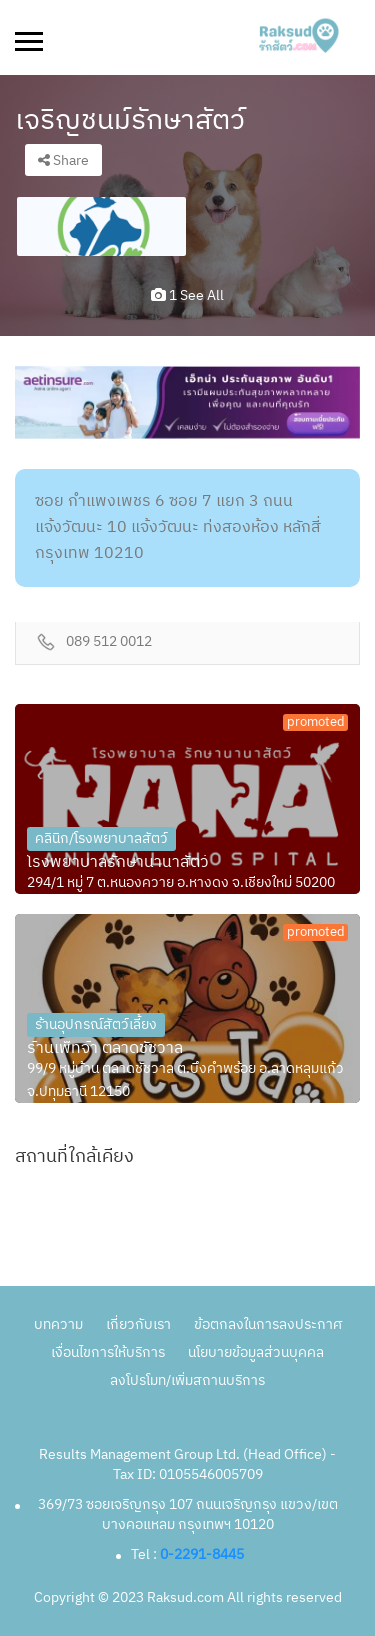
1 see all (187, 295)
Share (63, 160)
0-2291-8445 (202, 1554)
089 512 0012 (109, 642)
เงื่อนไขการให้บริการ (108, 1352)
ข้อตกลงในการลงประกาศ (268, 1324)
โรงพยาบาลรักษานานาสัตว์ (118, 863)
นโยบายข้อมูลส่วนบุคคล (256, 1352)
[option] (101, 226)
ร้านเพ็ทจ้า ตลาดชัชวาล (105, 1049)
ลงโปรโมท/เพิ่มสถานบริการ (187, 1380)
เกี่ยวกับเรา (138, 1324)
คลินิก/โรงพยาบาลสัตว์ (101, 838)
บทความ (58, 1324)
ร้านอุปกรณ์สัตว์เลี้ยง (96, 1024)
